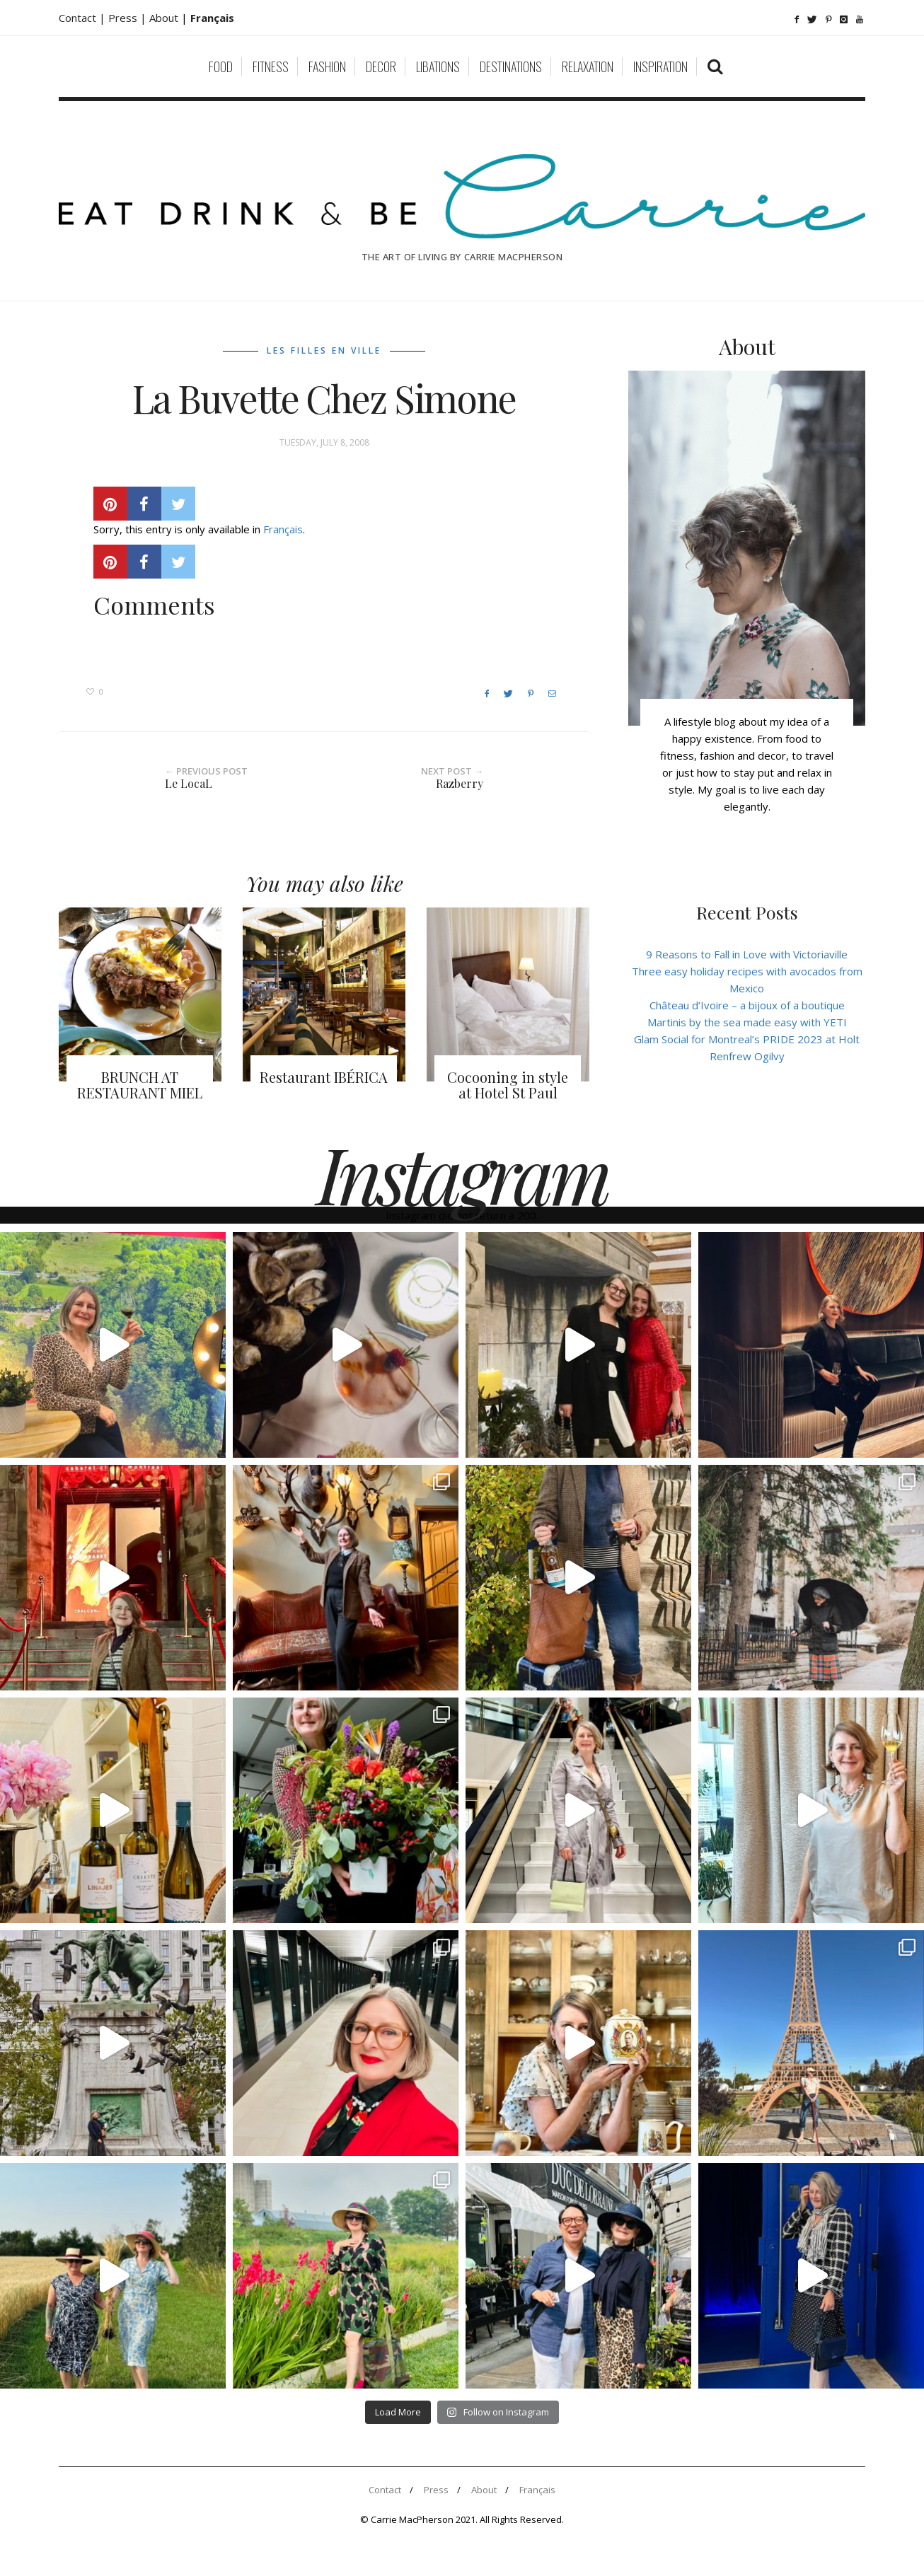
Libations (438, 66)
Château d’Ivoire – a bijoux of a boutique (747, 1005)
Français (283, 529)
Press (436, 2489)
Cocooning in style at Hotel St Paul (507, 1084)
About (165, 18)
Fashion (327, 66)
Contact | (83, 18)
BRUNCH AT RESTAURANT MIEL (139, 1084)
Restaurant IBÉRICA (324, 1076)
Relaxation (587, 66)
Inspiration (660, 66)
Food (221, 66)
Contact (385, 2489)
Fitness (271, 66)
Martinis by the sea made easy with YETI (747, 1022)
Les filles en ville (324, 350)
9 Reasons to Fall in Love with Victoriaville (747, 954)
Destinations (511, 66)
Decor (381, 66)
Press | (128, 18)
